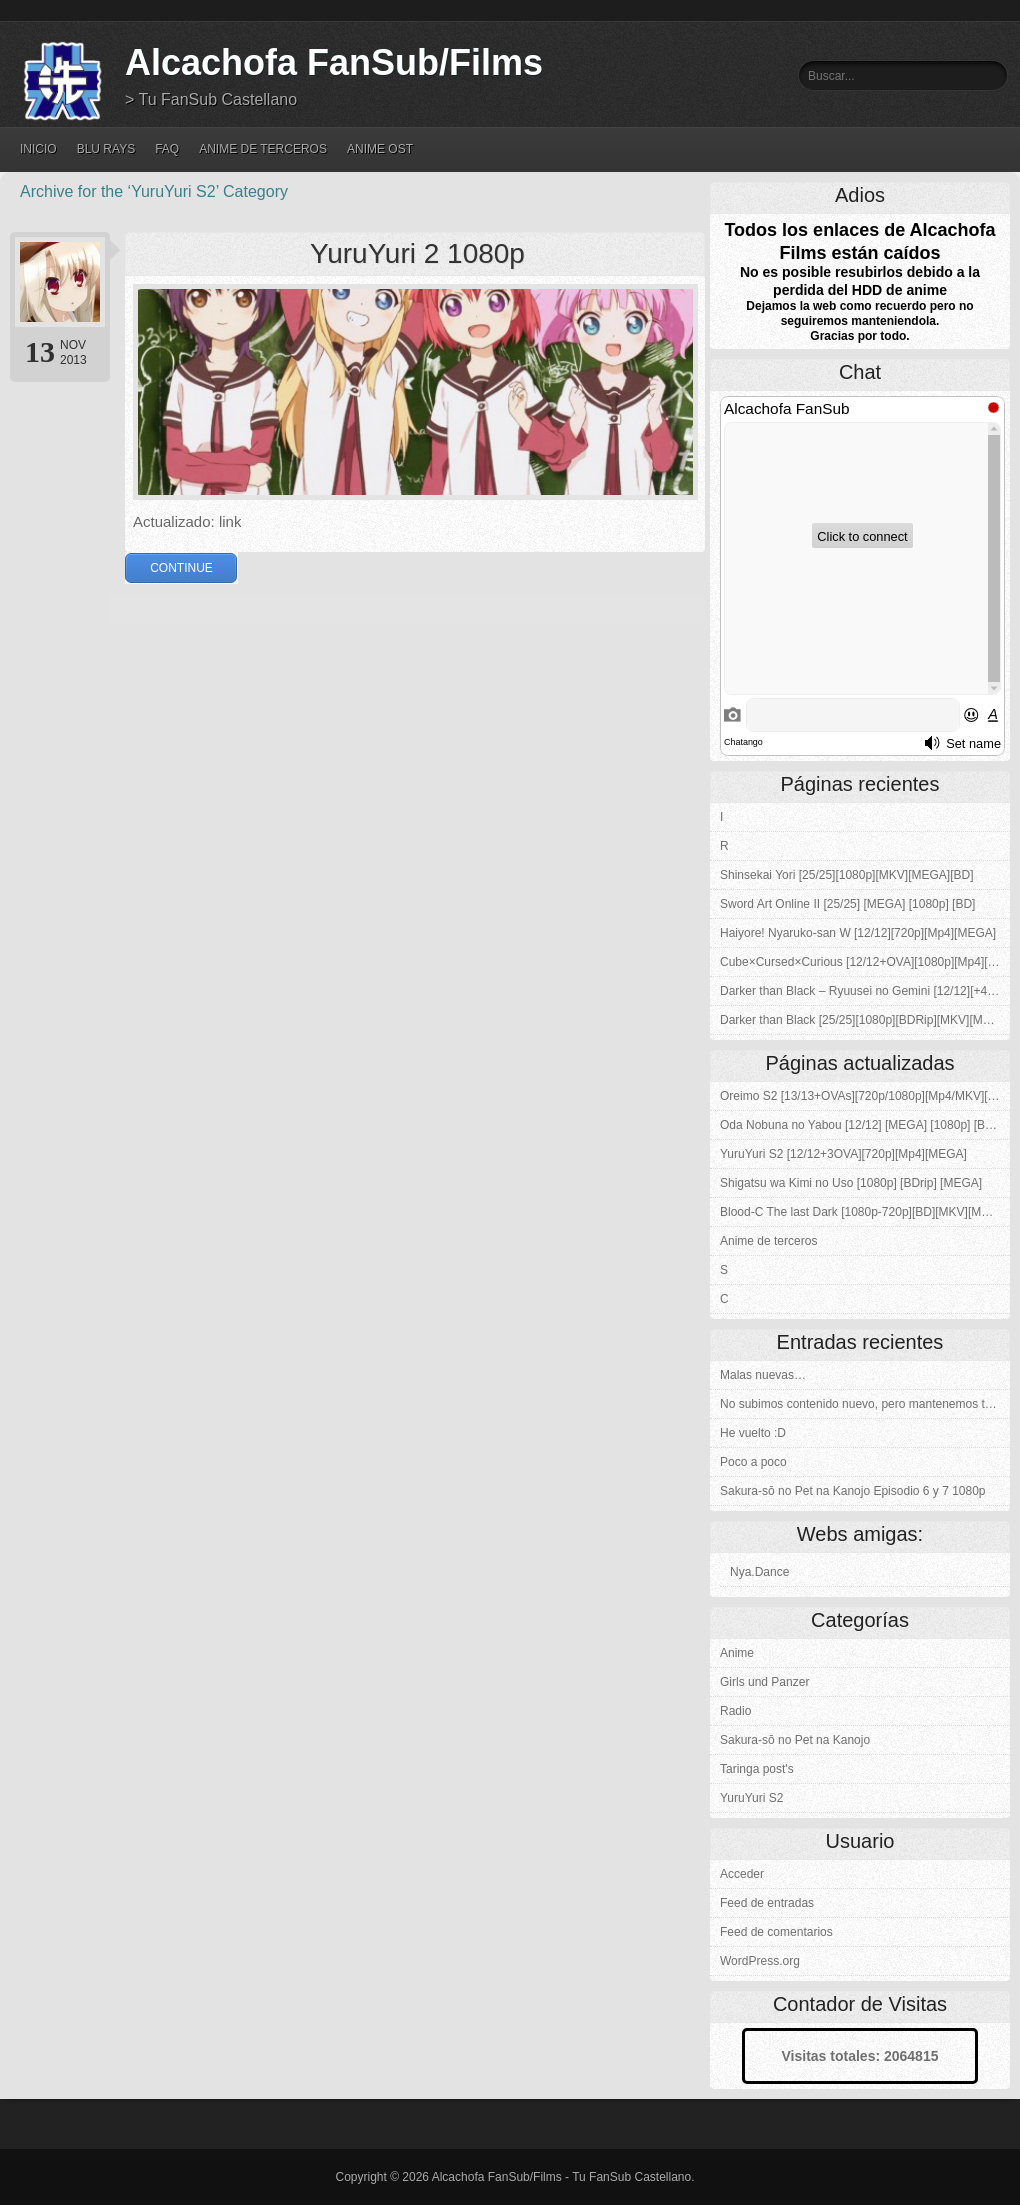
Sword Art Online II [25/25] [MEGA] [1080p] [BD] (847, 904)
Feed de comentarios (776, 1932)
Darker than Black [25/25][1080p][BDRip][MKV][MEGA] (865, 1020)
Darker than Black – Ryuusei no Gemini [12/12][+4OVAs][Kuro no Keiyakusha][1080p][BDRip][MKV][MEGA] (865, 991)
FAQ (167, 149)
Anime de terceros (263, 149)
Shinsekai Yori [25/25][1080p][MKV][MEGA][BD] (846, 875)
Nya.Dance (759, 1572)
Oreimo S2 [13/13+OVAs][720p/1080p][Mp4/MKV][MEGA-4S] (865, 1096)
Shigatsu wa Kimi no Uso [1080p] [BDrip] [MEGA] (851, 1183)
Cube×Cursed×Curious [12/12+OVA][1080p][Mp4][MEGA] (865, 962)
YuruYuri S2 (751, 1798)
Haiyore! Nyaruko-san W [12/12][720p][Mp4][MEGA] (858, 933)
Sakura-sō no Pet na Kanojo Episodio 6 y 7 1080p (853, 1491)
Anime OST (380, 149)
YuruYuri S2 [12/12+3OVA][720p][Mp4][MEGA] (843, 1154)
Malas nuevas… (763, 1375)
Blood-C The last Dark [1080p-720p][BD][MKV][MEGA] (865, 1212)
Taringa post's (757, 1769)
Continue (181, 568)
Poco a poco (753, 1462)
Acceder (742, 1874)
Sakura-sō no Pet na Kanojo (795, 1740)
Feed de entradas (767, 1903)
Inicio (38, 149)
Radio (735, 1711)
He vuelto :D (753, 1433)
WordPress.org (760, 1961)
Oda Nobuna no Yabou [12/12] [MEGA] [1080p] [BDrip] (865, 1125)
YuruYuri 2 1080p (417, 253)
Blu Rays (106, 149)
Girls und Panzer (764, 1682)
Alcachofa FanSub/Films (334, 62)
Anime (737, 1653)
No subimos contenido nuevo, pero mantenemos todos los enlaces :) (865, 1404)
